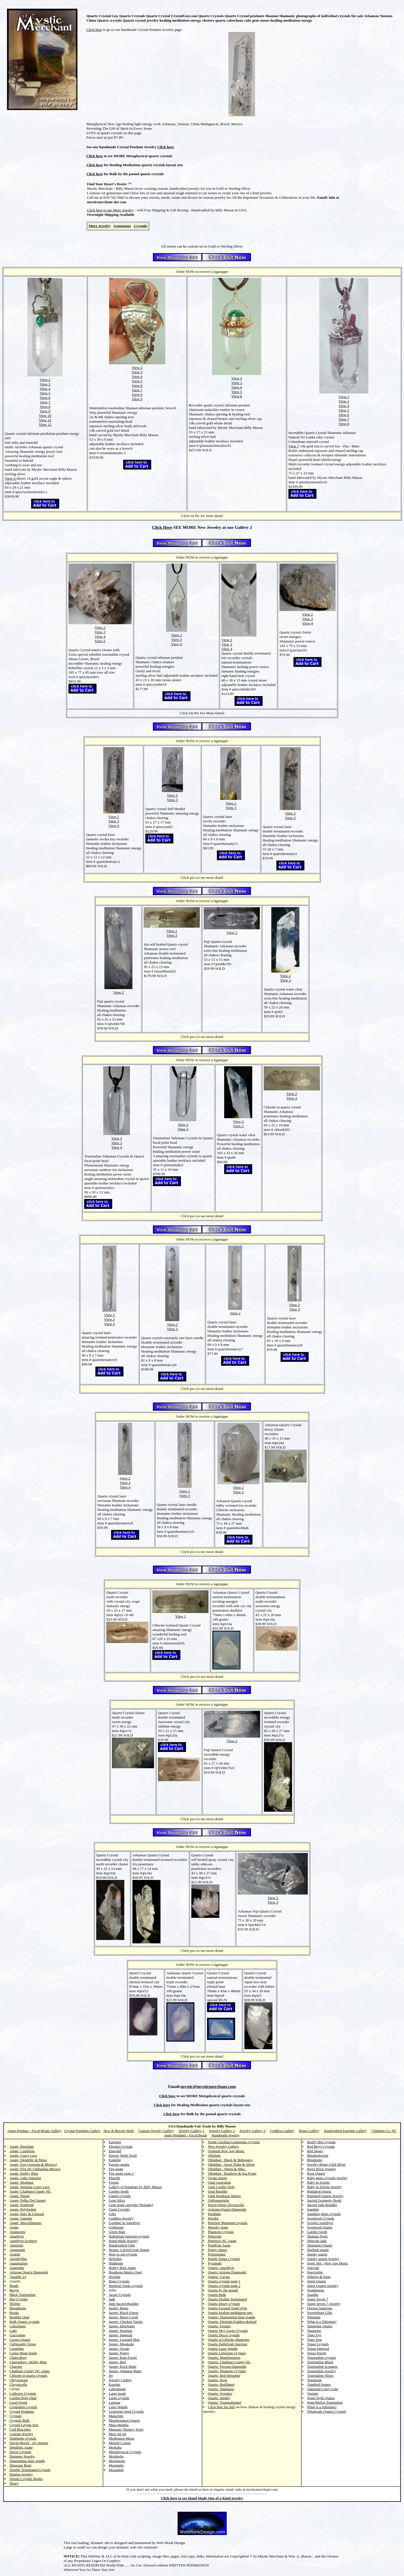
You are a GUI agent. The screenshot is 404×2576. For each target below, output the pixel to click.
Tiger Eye (314, 2335)
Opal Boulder (218, 2191)
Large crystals (119, 2398)
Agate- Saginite (21, 2218)
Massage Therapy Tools (126, 2429)
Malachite (116, 2416)
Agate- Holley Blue (24, 2173)
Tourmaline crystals (321, 2357)
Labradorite (117, 2389)
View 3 (45, 384)
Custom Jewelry (21, 2434)
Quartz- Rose (217, 2380)
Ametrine (16, 2245)
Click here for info (221, 2407)
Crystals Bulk (19, 2420)
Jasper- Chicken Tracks (126, 2321)
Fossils (114, 2182)
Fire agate (116, 2169)
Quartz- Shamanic (221, 2389)
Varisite (312, 2393)
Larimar (115, 2402)
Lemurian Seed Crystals (126, 2411)
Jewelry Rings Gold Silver (326, 2164)
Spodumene (315, 2290)
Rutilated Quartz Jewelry (325, 2196)
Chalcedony (18, 2357)
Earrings (115, 2142)
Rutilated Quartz (319, 2191)
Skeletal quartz (318, 2250)
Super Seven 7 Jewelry (324, 2304)
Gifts (112, 2214)
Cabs (13, 2330)
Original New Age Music (226, 2151)
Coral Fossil (18, 2402)
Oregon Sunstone (319, 2308)
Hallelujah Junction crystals (129, 2236)
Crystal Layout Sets (24, 2425)
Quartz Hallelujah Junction (227, 2344)
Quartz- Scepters (220, 2393)
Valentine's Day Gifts (322, 2389)
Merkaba (115, 2447)
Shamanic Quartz (319, 2245)
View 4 (45, 388)
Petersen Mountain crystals (227, 2223)
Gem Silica (117, 2200)
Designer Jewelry (22, 2456)
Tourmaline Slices (320, 2375)
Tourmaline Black (320, 2362)
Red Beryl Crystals (321, 2146)
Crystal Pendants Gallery (82, 2131)
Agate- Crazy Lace (23, 2155)
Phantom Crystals (221, 2232)
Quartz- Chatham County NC (229, 2362)
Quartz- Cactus (219, 2277)
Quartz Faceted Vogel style (227, 2308)
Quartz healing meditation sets (230, 2312)
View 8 (45, 406)
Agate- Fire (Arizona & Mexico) (33, 2164)
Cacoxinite (17, 2335)
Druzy (14, 2483)
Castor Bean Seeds (23, 2353)
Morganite (116, 2465)
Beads (14, 2286)
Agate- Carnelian (22, 2151)
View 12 (45, 424)
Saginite (313, 2209)
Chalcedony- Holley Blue (28, 2362)
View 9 (45, 411)
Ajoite (14, 2227)
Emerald (115, 2151)
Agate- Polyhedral (23, 2209)
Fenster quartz (119, 2164)
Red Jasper (315, 2151)
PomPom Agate (219, 2245)
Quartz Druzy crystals (224, 2304)
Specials (313, 2268)
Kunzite (114, 2384)
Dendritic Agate (21, 2447)
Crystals (140, 226)
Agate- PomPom (22, 2205)
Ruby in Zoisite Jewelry (324, 2187)
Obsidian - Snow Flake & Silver (231, 2164)
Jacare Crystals (120, 2295)
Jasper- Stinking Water (125, 2371)
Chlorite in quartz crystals (28, 2375)
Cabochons (18, 2326)
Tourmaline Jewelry (321, 2371)
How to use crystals (123, 2254)
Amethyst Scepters (23, 2241)
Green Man (117, 2232)
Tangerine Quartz (319, 2326)
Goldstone (116, 2227)
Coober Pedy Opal (23, 2398)
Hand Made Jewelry (123, 2241)
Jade (112, 2299)
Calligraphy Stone (23, 2344)
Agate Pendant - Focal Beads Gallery (34, 2131)
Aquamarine (18, 2263)
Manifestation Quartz (124, 2420)
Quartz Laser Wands (223, 2348)
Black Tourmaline (23, 2295)
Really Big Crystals (321, 2142)
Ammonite (17, 2250)
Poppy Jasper (217, 2250)
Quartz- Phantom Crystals (227, 2371)
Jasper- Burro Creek (123, 2317)
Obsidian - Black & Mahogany (230, 2160)
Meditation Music (122, 2438)
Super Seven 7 (317, 2299)
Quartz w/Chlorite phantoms (228, 2339)
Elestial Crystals (121, 2146)
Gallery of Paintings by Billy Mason (135, 2187)
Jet (111, 2375)
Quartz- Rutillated (221, 2384)
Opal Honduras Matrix (224, 2196)
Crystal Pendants (22, 2411)
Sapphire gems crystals (324, 2214)
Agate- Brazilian (22, 2146)
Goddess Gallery (282, 2131)
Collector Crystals (23, 2393)
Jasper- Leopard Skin (124, 2339)
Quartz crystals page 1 (224, 2281)
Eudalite (115, 2160)
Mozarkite (116, 2470)
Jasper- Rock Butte (123, 2366)
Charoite (16, 2366)
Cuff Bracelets (20, 2429)
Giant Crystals (119, 2209)
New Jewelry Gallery (223, 2146)
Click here (94, 30)
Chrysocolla (18, 2384)
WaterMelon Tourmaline (325, 2402)
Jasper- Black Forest (124, 2312)
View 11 (45, 420)
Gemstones (122, 226)
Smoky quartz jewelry (323, 2259)
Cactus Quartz (20, 2339)
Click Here (162, 527)
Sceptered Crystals (320, 2218)
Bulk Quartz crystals (25, 2321)
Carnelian (17, 2348)
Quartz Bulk (217, 2295)
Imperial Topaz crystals (126, 2286)
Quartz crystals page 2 (224, 2286)
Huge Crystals (119, 2281)
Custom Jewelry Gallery (156, 2131)
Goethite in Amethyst (124, 2223)
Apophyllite (18, 2259)
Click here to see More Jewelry (110, 210)
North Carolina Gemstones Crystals (234, 2142)
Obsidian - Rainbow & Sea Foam (232, 2173)
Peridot (213, 2218)
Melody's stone (120, 2443)
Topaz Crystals (318, 2344)
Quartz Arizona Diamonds (227, 2272)
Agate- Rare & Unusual (27, 2214)
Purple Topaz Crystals (224, 2259)
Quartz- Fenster (219, 2326)
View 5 (45, 393)
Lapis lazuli (117, 2393)
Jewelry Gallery (120, 2380)
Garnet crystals (120, 2196)
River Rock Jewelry (321, 2169)
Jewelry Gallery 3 (252, 2131)
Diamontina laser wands (27, 2461)
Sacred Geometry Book (324, 2200)
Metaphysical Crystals (125, 2452)
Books (14, 2312)
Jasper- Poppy (119, 2353)
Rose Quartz (316, 2173)
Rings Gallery (309, 2131)
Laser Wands (118, 2407)
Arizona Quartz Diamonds (29, 2272)
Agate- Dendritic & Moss (28, 2160)
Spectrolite (315, 2272)
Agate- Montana (21, 2182)
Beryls (14, 2290)
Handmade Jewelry (226, 2135)
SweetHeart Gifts (319, 2312)
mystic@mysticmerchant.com (208, 2086)
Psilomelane (217, 2254)
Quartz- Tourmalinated (224, 2402)
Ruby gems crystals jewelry (327, 2178)
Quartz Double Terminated (227, 2299)
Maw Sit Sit (117, 2434)
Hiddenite (116, 2263)
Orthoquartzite (218, 2200)
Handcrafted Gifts (122, 2245)
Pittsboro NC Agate (222, 2241)
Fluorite (114, 2178)
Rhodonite (314, 2160)
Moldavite (116, 2456)
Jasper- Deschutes (122, 2326)
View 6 (45, 397)
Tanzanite (314, 2330)
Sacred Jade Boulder (322, 2205)
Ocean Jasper (217, 2178)
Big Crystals (19, 2299)
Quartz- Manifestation (224, 2357)
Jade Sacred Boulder (124, 2304)
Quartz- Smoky (219, 2398)
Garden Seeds (119, 2191)
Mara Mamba (118, 2425)
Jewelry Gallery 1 (191, 2131)
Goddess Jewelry (121, 2218)
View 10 (45, 415)
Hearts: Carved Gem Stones (129, 2250)
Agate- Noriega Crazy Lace (30, 2187)
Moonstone (117, 2461)
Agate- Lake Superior (25, 2178)
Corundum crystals (23, 2407)
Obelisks (214, 2155)
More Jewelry (100, 226)
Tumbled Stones (319, 2384)
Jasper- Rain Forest (123, 2357)
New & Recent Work (118, 2131)
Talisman (313, 2317)
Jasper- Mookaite (121, 2344)
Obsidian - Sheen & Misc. (227, 2169)
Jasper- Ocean (119, 2348)
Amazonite (18, 2232)
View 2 (45, 380)
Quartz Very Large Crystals (228, 2330)
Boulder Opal (19, 2317)
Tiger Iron (314, 2339)
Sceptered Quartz (319, 2227)
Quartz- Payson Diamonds (227, 2366)
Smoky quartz (317, 2254)
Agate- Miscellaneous (26, 2223)
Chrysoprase (19, 2380)
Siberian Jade (317, 2241)
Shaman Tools (317, 2236)
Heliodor (115, 2259)
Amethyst (17, 2236)
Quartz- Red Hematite (224, 2375)
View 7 (45, 402)
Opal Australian (219, 2182)
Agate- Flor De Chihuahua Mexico (35, 2169)
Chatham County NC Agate (30, 2371)
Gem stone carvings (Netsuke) (131, 2205)
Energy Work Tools (123, 2155)
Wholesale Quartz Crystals (326, 2411)
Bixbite (15, 2304)
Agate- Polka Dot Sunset (28, 2200)
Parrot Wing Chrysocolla (226, 2205)
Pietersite (214, 2236)
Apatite (15, 2254)
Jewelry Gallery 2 (222, 2131)
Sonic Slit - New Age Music (327, 2263)
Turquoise (314, 2380)
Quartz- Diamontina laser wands (231, 2317)
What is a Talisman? (322, 2321)
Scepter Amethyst (320, 2223)
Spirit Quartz (316, 2281)
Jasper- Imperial (120, 2335)
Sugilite (312, 2295)
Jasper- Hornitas (121, 2330)
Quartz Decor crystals (224, 2335)
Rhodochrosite (318, 2155)
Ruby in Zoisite (318, 2182)
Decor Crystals (20, 2452)
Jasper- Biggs (118, 2308)
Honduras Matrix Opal (125, 2272)
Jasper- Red (117, 2362)
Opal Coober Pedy (221, 2187)
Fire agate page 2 (121, 2173)
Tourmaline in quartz (322, 2366)
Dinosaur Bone (20, 2465)
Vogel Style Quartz (321, 2398)
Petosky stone (218, 2227)
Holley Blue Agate (122, 2268)
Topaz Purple (317, 2353)
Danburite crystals (23, 2438)
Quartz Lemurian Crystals (227, 2353)
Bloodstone (18, 2308)
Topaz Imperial (318, 2348)
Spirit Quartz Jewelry (322, 2286)
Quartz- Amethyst (221, 2268)
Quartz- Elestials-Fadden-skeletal (232, 2321)
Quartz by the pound (223, 2290)
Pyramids (215, 2263)
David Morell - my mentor (29, 2443)
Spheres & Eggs (319, 2277)
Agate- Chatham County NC (30, 2191)
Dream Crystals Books (26, 2479)
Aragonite (17, 2268)
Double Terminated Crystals (30, 2470)
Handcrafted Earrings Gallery (345, 2131)
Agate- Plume (20, 2196)
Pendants (214, 2214)
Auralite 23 (18, 2277)
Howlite (115, 2277)
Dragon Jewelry (21, 2474)
